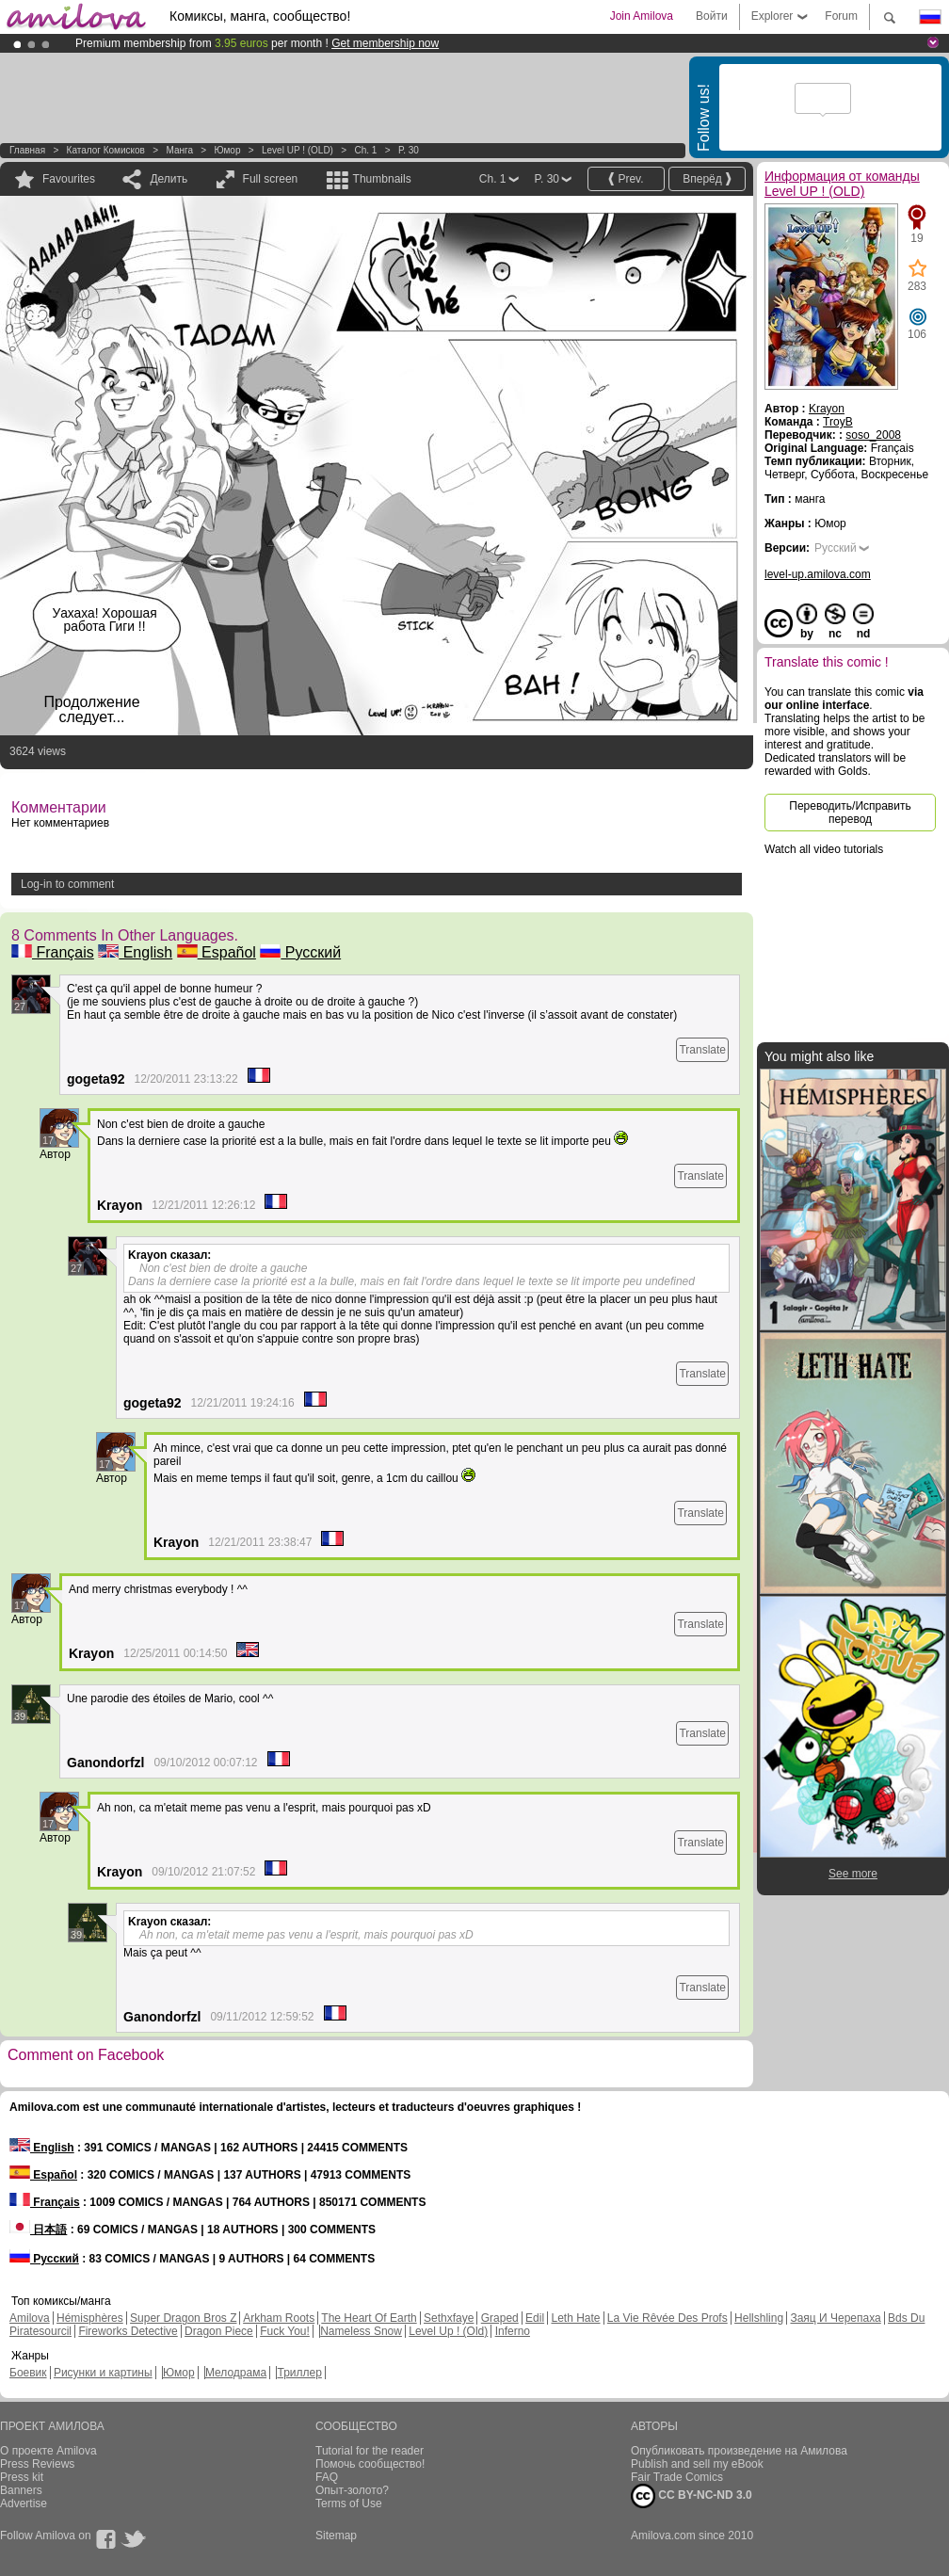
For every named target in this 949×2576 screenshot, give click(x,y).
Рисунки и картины (103, 2372)
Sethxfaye (449, 2318)
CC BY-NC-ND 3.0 (691, 2496)
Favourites (68, 178)
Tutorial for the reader (369, 2450)
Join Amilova (641, 16)
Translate (702, 1049)
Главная (27, 150)
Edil (534, 2318)
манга (179, 150)
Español (216, 952)
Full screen (270, 178)
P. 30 (408, 150)
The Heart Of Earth (368, 2318)
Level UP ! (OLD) (297, 150)
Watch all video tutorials (823, 849)
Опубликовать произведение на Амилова (739, 2450)
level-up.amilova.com (817, 574)
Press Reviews (37, 2464)
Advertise (23, 2503)
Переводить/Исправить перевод (849, 812)
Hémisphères (89, 2318)
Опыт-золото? (352, 2490)
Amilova (29, 2318)
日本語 (38, 2229)
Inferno (512, 2331)
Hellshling (758, 2318)
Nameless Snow (361, 2331)
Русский (300, 952)
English (135, 952)
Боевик (28, 2372)
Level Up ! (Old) (448, 2331)
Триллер (299, 2372)
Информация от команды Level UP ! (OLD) (842, 184)
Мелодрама (235, 2372)
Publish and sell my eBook (697, 2464)
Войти (712, 16)
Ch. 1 (365, 150)
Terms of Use (348, 2503)
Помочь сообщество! (370, 2464)
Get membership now (385, 43)
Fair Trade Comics (677, 2477)
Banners (21, 2490)
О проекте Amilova (48, 2450)
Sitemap (336, 2535)
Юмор (227, 150)
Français (52, 952)
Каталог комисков (106, 150)
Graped (500, 2318)
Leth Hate (575, 2318)
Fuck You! (285, 2331)
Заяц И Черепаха (835, 2318)
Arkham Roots (278, 2318)
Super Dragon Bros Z (183, 2318)
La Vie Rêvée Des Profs (667, 2318)
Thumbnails (382, 178)
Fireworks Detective (127, 2331)
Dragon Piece (219, 2331)
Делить (168, 178)
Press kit (21, 2477)
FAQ (326, 2477)
